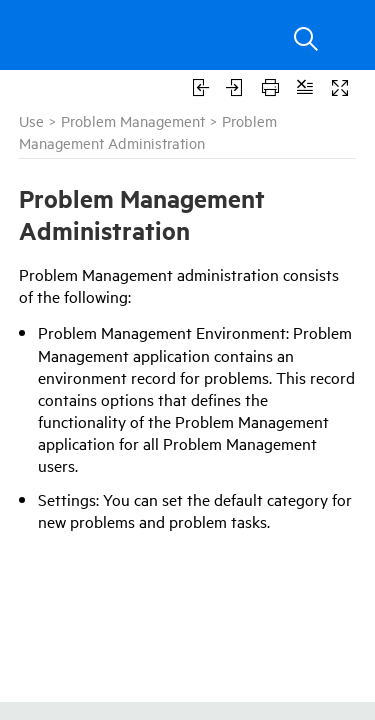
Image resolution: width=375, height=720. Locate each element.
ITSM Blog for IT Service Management (182, 709)
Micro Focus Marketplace (141, 690)
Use (31, 120)
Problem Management (133, 120)
